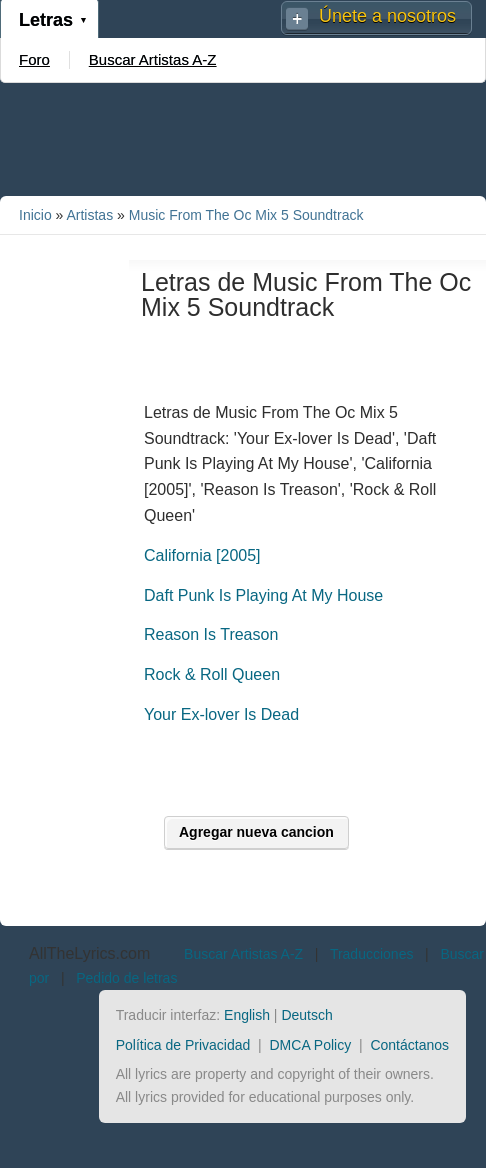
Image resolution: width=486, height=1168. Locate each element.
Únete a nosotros (387, 16)
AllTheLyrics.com (89, 953)
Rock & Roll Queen (212, 674)
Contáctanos (409, 1045)
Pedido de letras (126, 978)
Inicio (35, 215)
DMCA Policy (311, 1045)
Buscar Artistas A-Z (153, 59)
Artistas (89, 215)
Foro (34, 59)
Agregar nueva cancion (256, 832)
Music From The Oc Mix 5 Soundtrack (246, 215)
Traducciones (372, 954)
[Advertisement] (243, 138)
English (247, 1015)
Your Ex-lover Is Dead (221, 714)
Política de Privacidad (183, 1045)
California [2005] (202, 555)
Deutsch (306, 1015)
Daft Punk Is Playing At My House (263, 595)
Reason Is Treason (211, 634)
